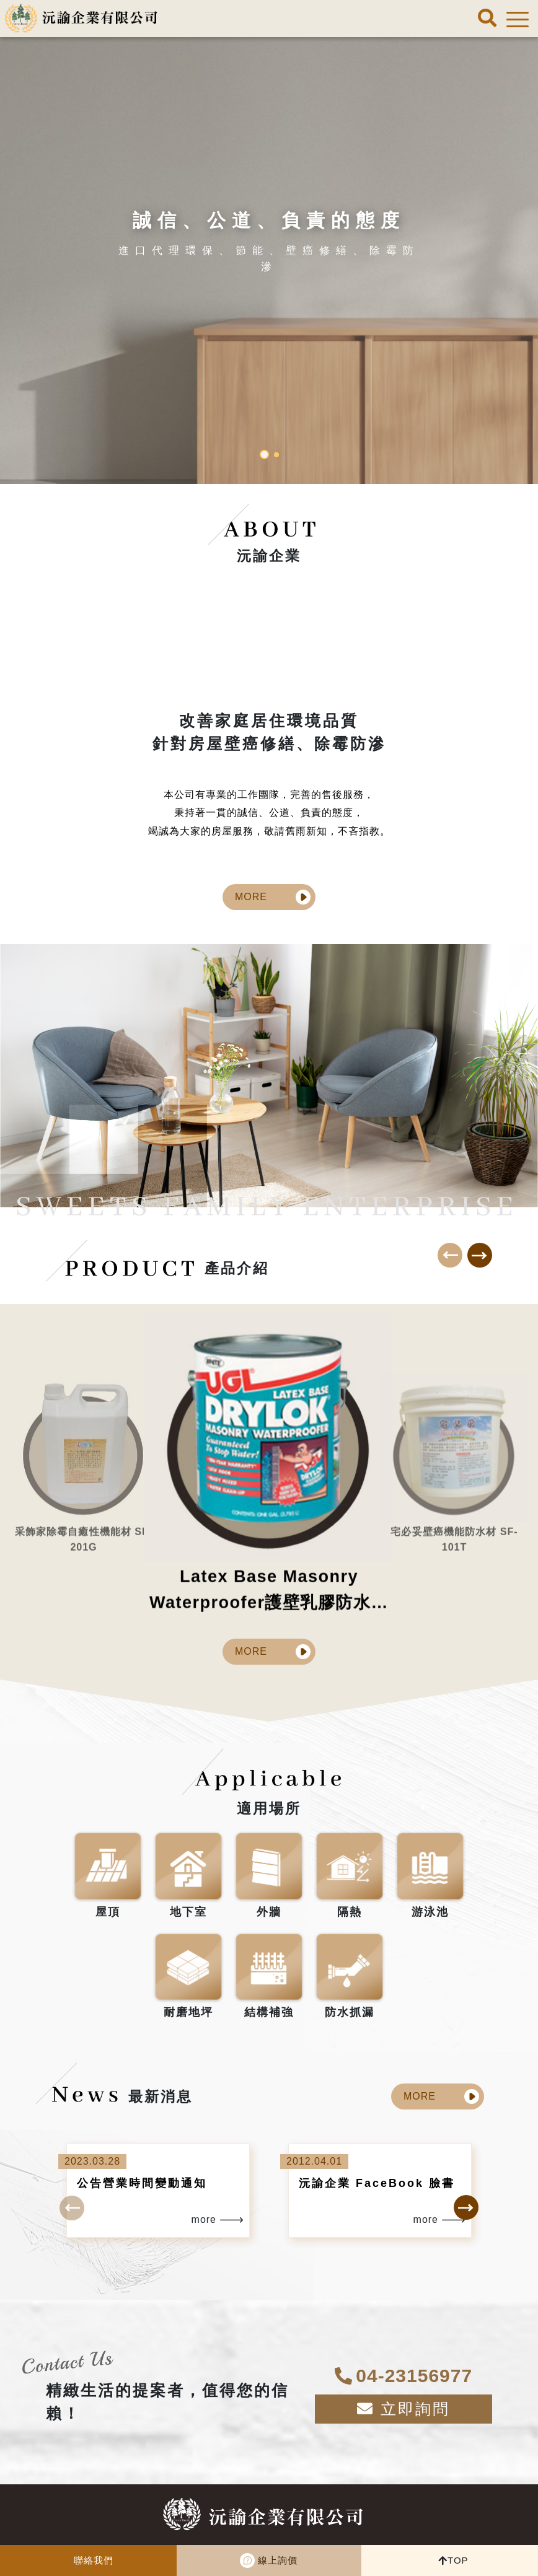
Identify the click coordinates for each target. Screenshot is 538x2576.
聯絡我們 (93, 2560)
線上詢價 (278, 2560)
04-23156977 (292, 2531)
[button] (264, 454)
